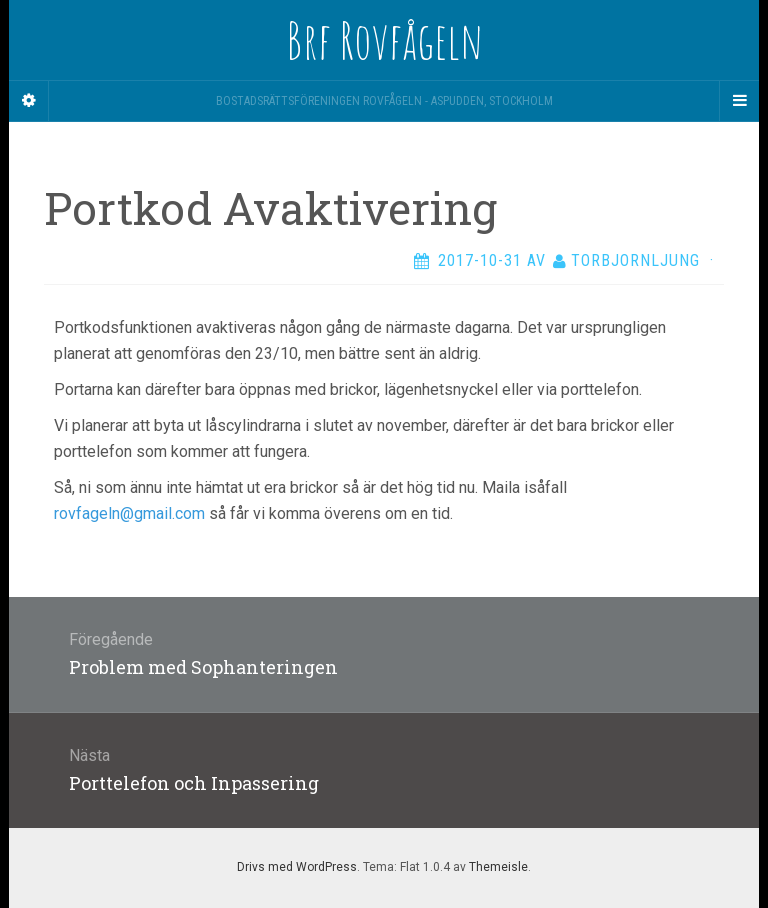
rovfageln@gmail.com (129, 513)
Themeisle (498, 867)
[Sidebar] (29, 101)
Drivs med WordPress (297, 867)
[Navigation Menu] (739, 101)
